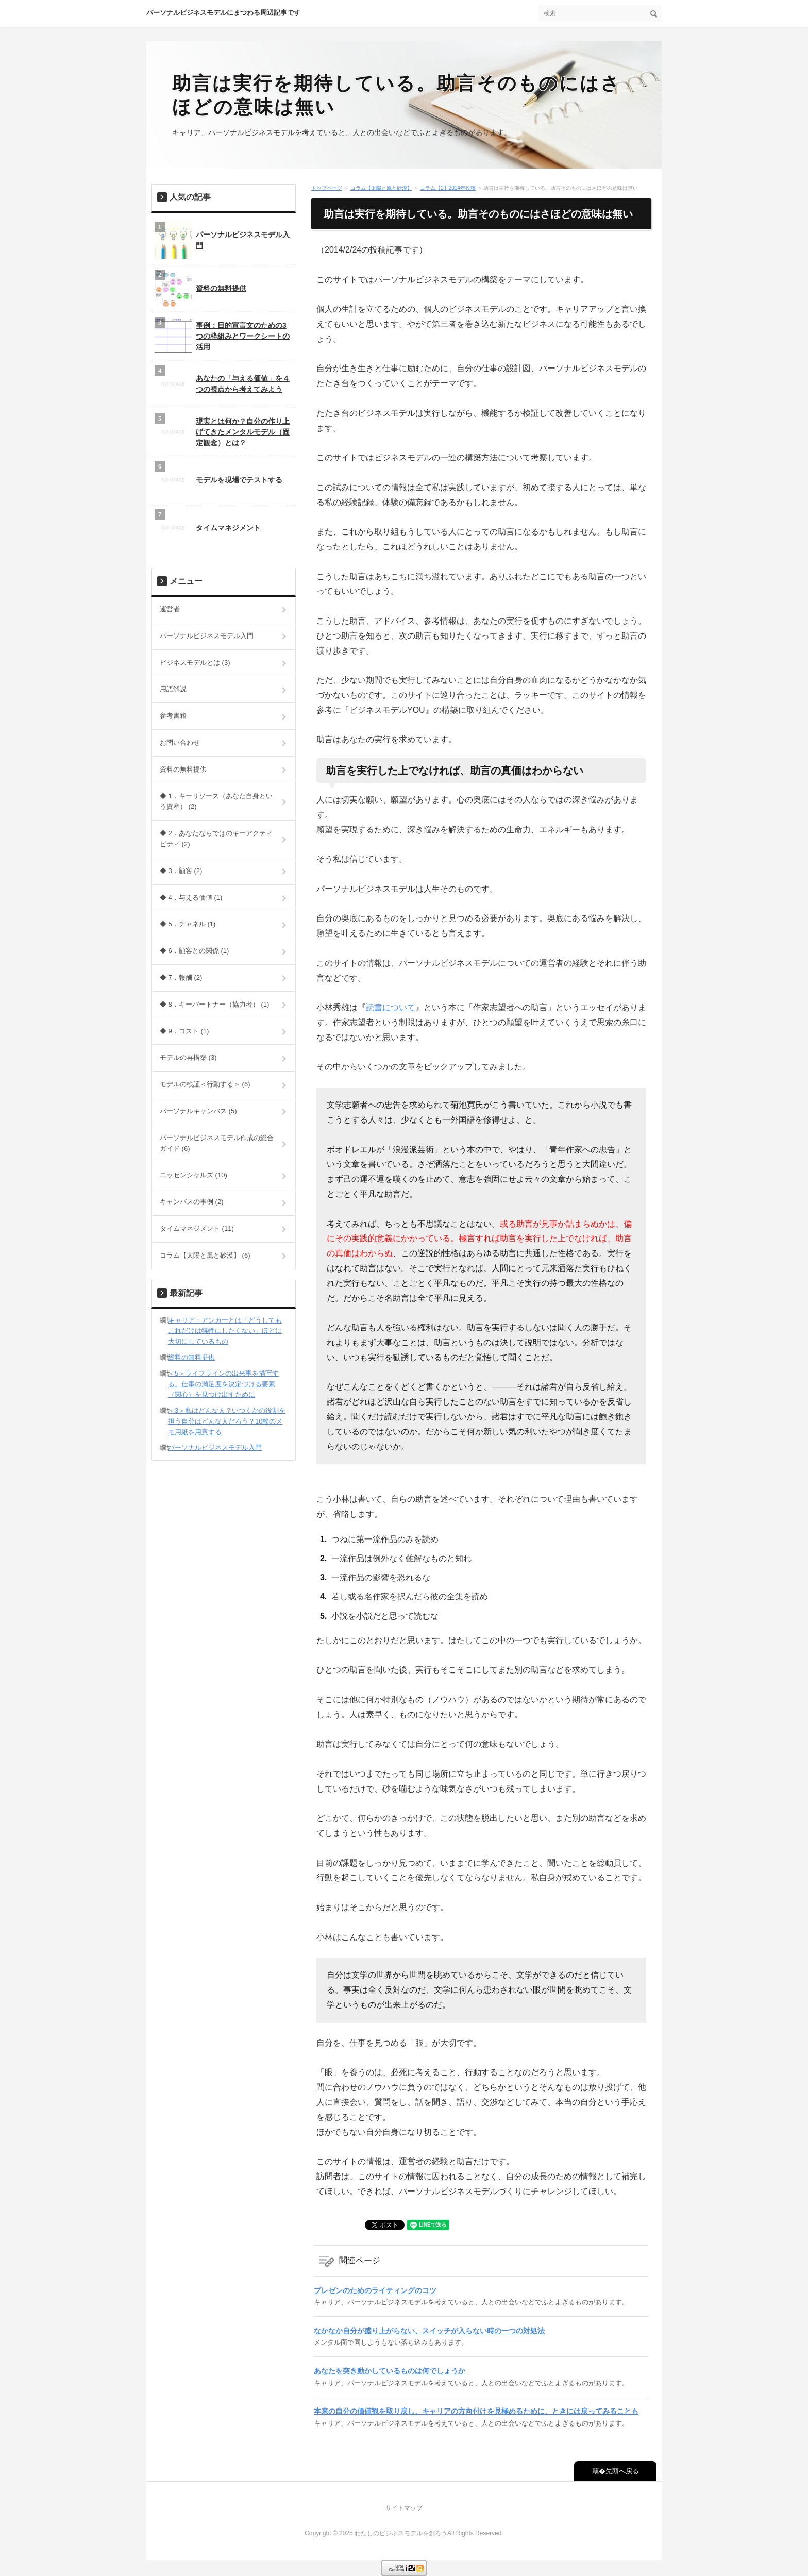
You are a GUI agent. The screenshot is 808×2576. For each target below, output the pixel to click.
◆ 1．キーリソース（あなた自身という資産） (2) (216, 801)
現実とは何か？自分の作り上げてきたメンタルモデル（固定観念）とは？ (222, 431)
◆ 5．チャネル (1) (187, 924)
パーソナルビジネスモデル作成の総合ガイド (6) (217, 1143)
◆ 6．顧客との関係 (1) (194, 951)
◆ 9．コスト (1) (184, 1031)
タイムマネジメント (208, 527)
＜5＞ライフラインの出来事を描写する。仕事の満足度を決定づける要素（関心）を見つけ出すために (223, 1384)
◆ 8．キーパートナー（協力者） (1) (214, 1004)
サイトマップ (404, 2508)
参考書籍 (173, 716)
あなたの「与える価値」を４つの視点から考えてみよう (222, 384)
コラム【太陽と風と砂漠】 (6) (205, 1255)
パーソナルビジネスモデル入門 (222, 240)
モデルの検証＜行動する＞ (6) (205, 1084)
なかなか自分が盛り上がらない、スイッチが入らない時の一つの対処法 (429, 2331)
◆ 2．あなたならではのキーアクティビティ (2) (216, 838)
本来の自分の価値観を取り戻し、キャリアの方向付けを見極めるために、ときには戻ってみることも (476, 2411)
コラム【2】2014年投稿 (448, 188)
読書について (390, 1007)
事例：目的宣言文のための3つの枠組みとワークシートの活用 (222, 336)
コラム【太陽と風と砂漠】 (381, 188)
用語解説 (173, 689)
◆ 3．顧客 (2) (181, 871)
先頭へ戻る (622, 2471)
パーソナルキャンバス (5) (198, 1111)
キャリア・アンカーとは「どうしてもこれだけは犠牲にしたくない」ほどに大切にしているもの (225, 1331)
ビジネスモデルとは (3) (195, 662)
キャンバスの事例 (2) (192, 1202)
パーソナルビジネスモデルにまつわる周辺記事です (223, 12)
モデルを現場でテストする (218, 479)
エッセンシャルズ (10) (193, 1175)
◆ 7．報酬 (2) (181, 977)
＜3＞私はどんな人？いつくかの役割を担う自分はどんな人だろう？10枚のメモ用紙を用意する (226, 1421)
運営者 (170, 609)
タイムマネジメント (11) (197, 1228)
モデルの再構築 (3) (188, 1057)
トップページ (326, 188)
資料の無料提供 (200, 288)
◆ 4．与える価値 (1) (191, 897)
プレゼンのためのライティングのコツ (375, 2290)
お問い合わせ (180, 742)
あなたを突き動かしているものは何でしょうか (389, 2371)
